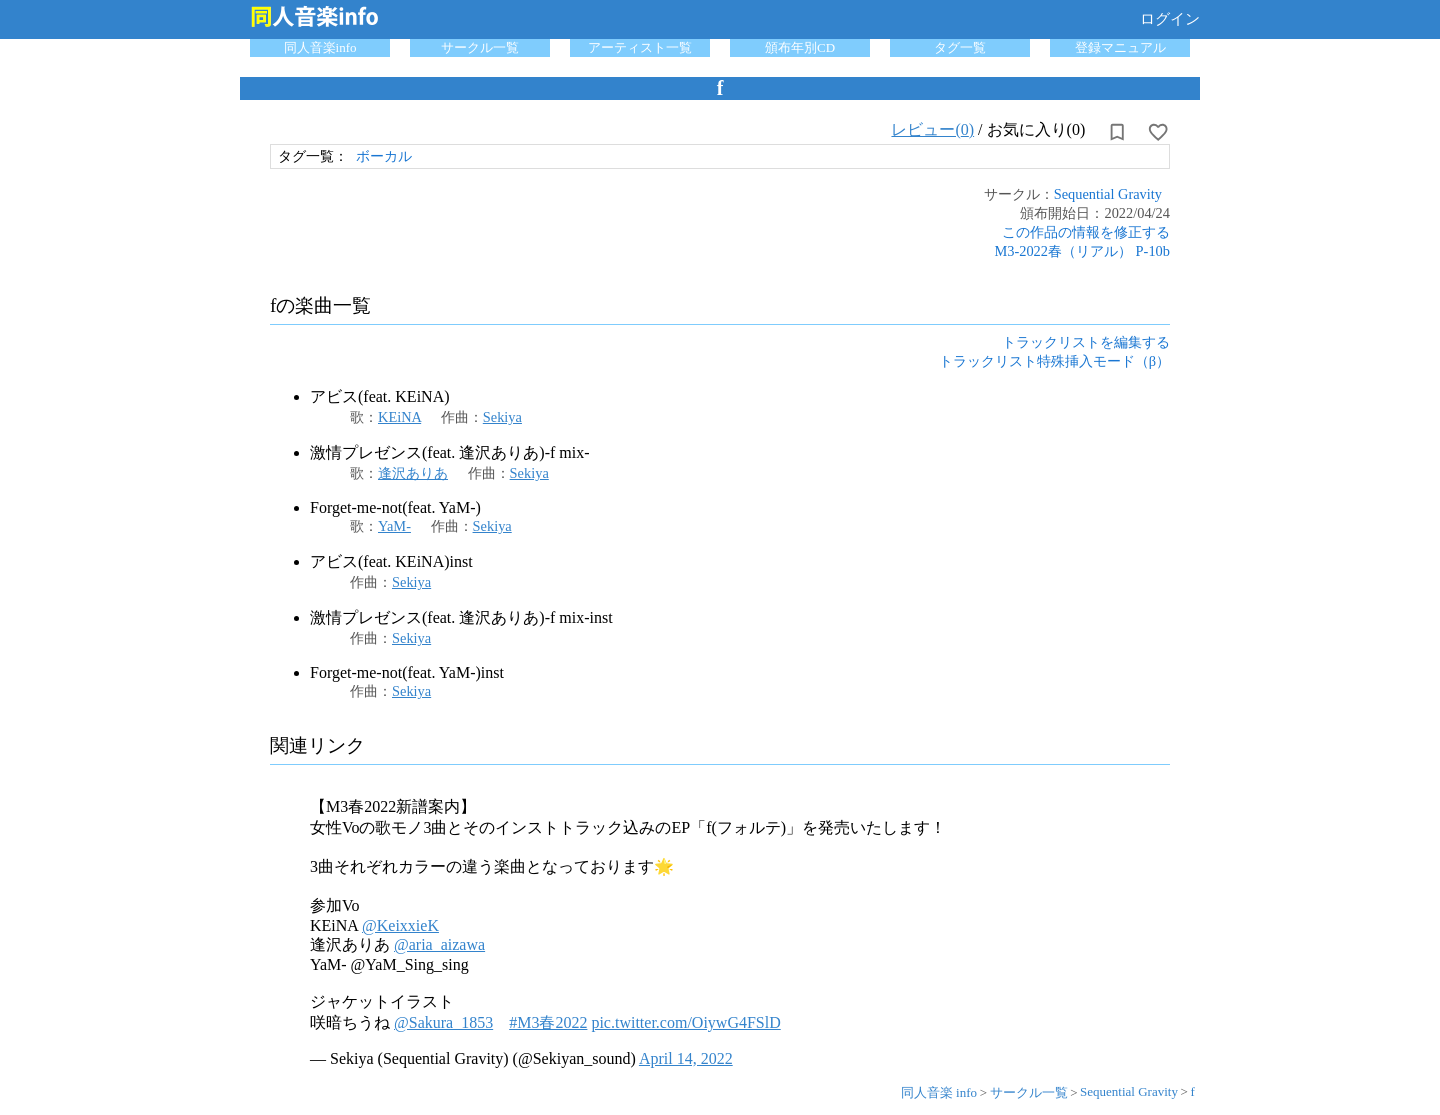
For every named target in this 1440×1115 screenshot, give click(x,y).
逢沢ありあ (413, 473)
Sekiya (502, 417)
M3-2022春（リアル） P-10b (1082, 251)
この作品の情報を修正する (1086, 232)
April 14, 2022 (686, 1058)
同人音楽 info (939, 1092)
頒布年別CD (800, 47)
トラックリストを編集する (1086, 342)
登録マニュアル (1120, 47)
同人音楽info (320, 47)
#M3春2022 (548, 1022)
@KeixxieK (400, 925)
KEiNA (399, 417)
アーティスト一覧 (640, 47)
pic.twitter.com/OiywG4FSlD (685, 1022)
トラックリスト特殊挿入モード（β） (1054, 361)
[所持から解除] (1117, 132)
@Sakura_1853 (443, 1022)
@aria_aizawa (439, 944)
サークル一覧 (480, 47)
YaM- (394, 526)
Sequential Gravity (1108, 194)
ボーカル (384, 156)
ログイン (1170, 19)
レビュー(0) (932, 129)
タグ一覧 (960, 47)
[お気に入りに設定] (1158, 132)
